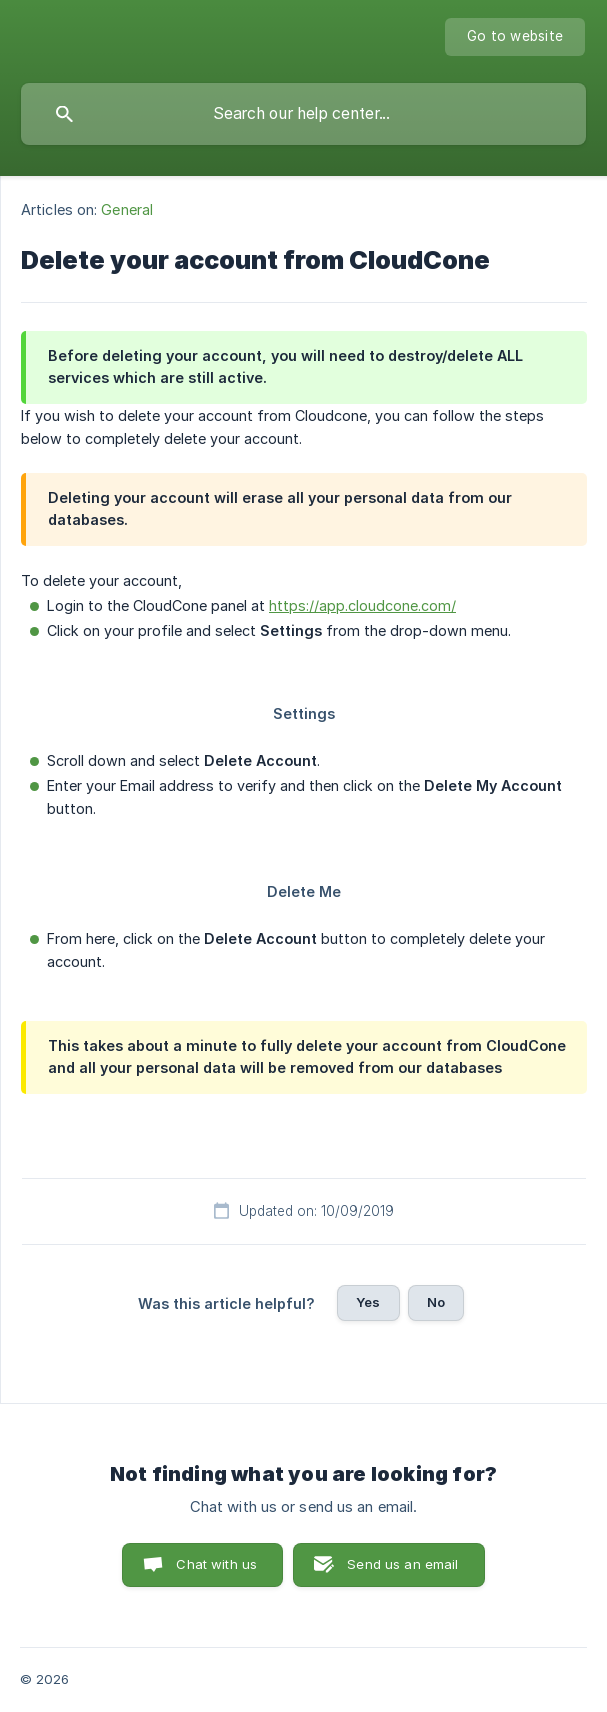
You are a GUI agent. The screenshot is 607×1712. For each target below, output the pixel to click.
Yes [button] (368, 1302)
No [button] (436, 1302)
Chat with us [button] (216, 1564)
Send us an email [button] (402, 1564)
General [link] (127, 209)
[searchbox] (303, 114)
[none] (515, 37)
